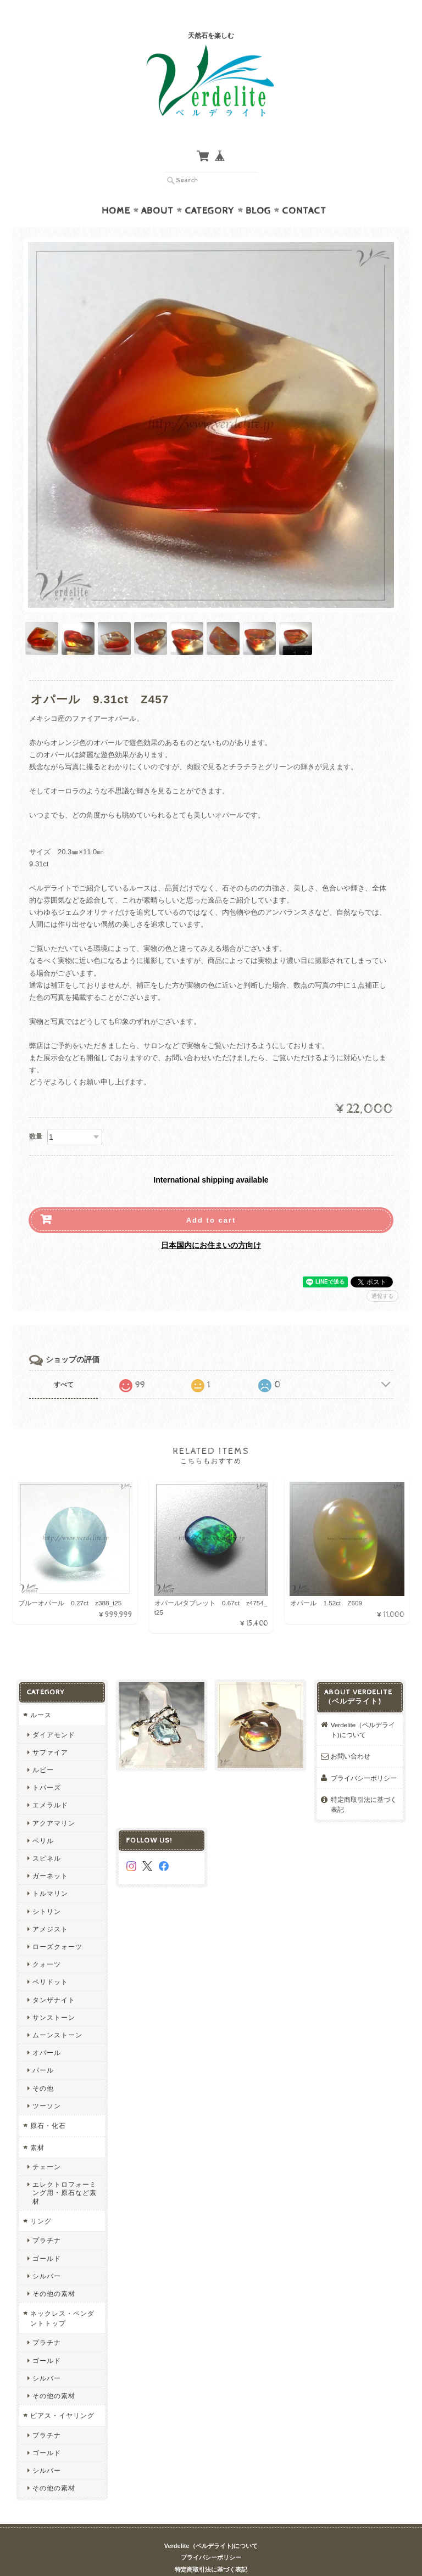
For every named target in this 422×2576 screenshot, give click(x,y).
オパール (46, 2031)
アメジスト (50, 1907)
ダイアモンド (53, 1713)
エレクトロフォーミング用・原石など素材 (64, 2171)
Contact (304, 189)
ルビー (43, 1748)
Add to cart (211, 1199)
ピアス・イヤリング (62, 2394)
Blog (258, 189)
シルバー (46, 2254)
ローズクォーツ (57, 1925)
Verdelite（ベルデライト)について (363, 1708)
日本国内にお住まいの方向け (211, 1223)
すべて (64, 1363)
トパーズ (46, 1765)
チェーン (46, 2145)
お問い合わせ (350, 1734)
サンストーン (53, 1996)
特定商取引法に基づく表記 (364, 1782)
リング (41, 2199)
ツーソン (46, 2084)
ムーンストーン (57, 2013)
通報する (382, 1275)
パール (43, 2048)
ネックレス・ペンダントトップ (62, 2296)
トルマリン (50, 1871)
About (157, 189)
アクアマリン (53, 1801)
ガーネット (50, 1854)
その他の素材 (53, 2272)
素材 (37, 2126)
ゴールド (46, 2237)
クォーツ (46, 1942)
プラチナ (46, 2218)
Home (116, 189)
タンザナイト (53, 1978)
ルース (41, 1693)
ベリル (43, 1819)
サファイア (50, 1730)
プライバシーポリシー (364, 1756)
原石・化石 (48, 2104)
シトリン (46, 1890)
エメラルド (50, 1783)
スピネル (46, 1836)
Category (210, 189)
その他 (43, 2066)
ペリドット (50, 1960)
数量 (35, 1115)
